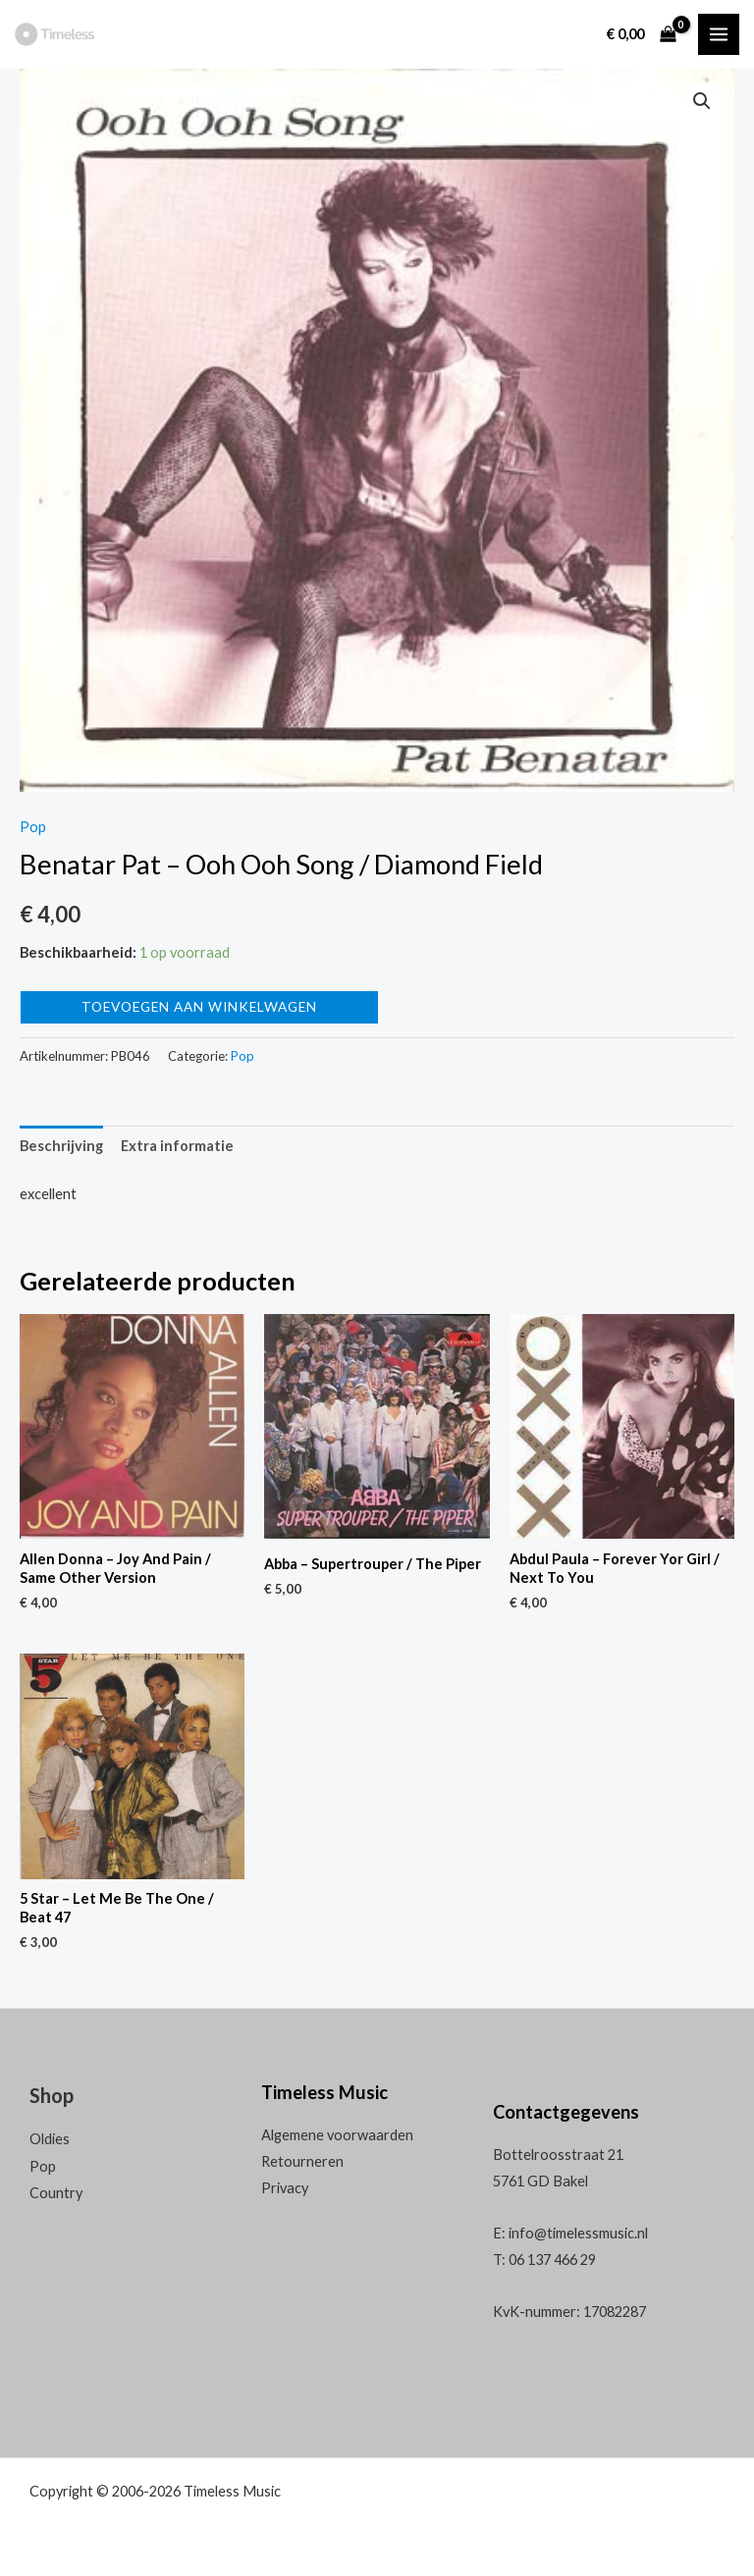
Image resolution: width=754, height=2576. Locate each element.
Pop (33, 826)
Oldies (49, 2138)
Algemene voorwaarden (337, 2135)
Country (55, 2192)
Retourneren (302, 2161)
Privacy (284, 2188)
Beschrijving (61, 1145)
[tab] (61, 1146)
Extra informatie (177, 1145)
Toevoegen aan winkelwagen (199, 1007)
